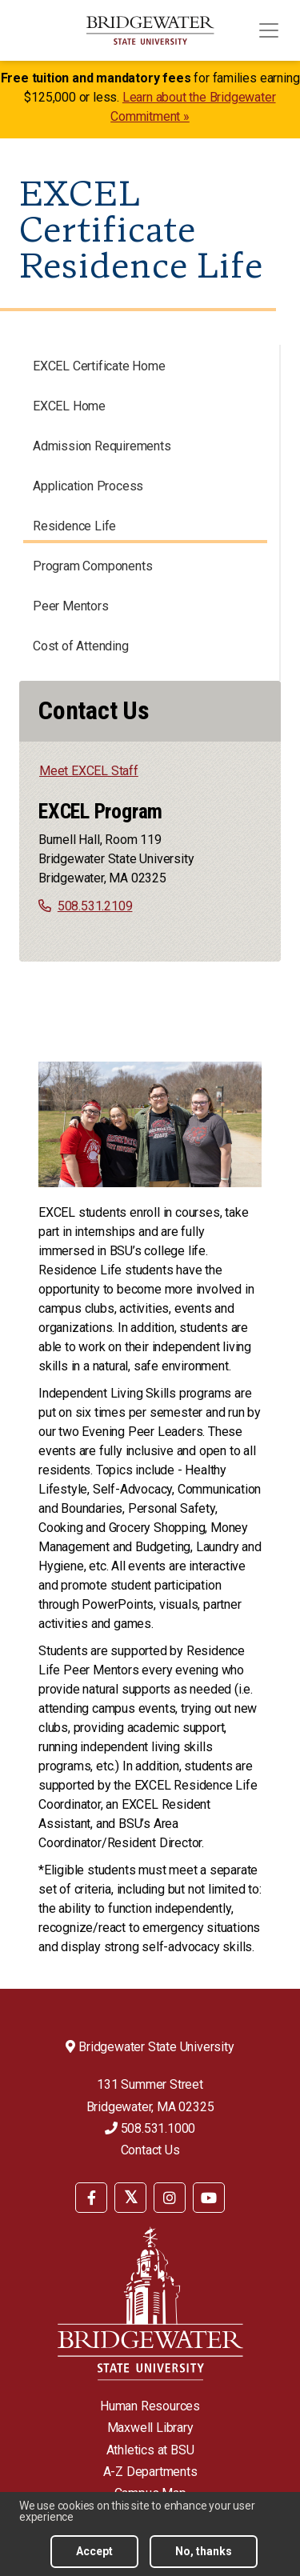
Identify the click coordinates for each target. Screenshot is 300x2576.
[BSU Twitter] (130, 2197)
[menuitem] (91, 2196)
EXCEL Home (69, 406)
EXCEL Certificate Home (99, 366)
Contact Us (150, 2150)
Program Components (92, 566)
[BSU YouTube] (209, 2197)
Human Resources (150, 2406)
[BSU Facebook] (91, 2197)
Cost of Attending (81, 646)
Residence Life (74, 526)
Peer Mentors (71, 606)
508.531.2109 (95, 906)
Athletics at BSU (150, 2450)
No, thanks (203, 2551)
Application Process (88, 486)
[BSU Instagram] (170, 2197)
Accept (94, 2551)
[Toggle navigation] (269, 30)
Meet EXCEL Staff (88, 770)
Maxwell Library (150, 2427)
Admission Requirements (102, 446)
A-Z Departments (150, 2471)
